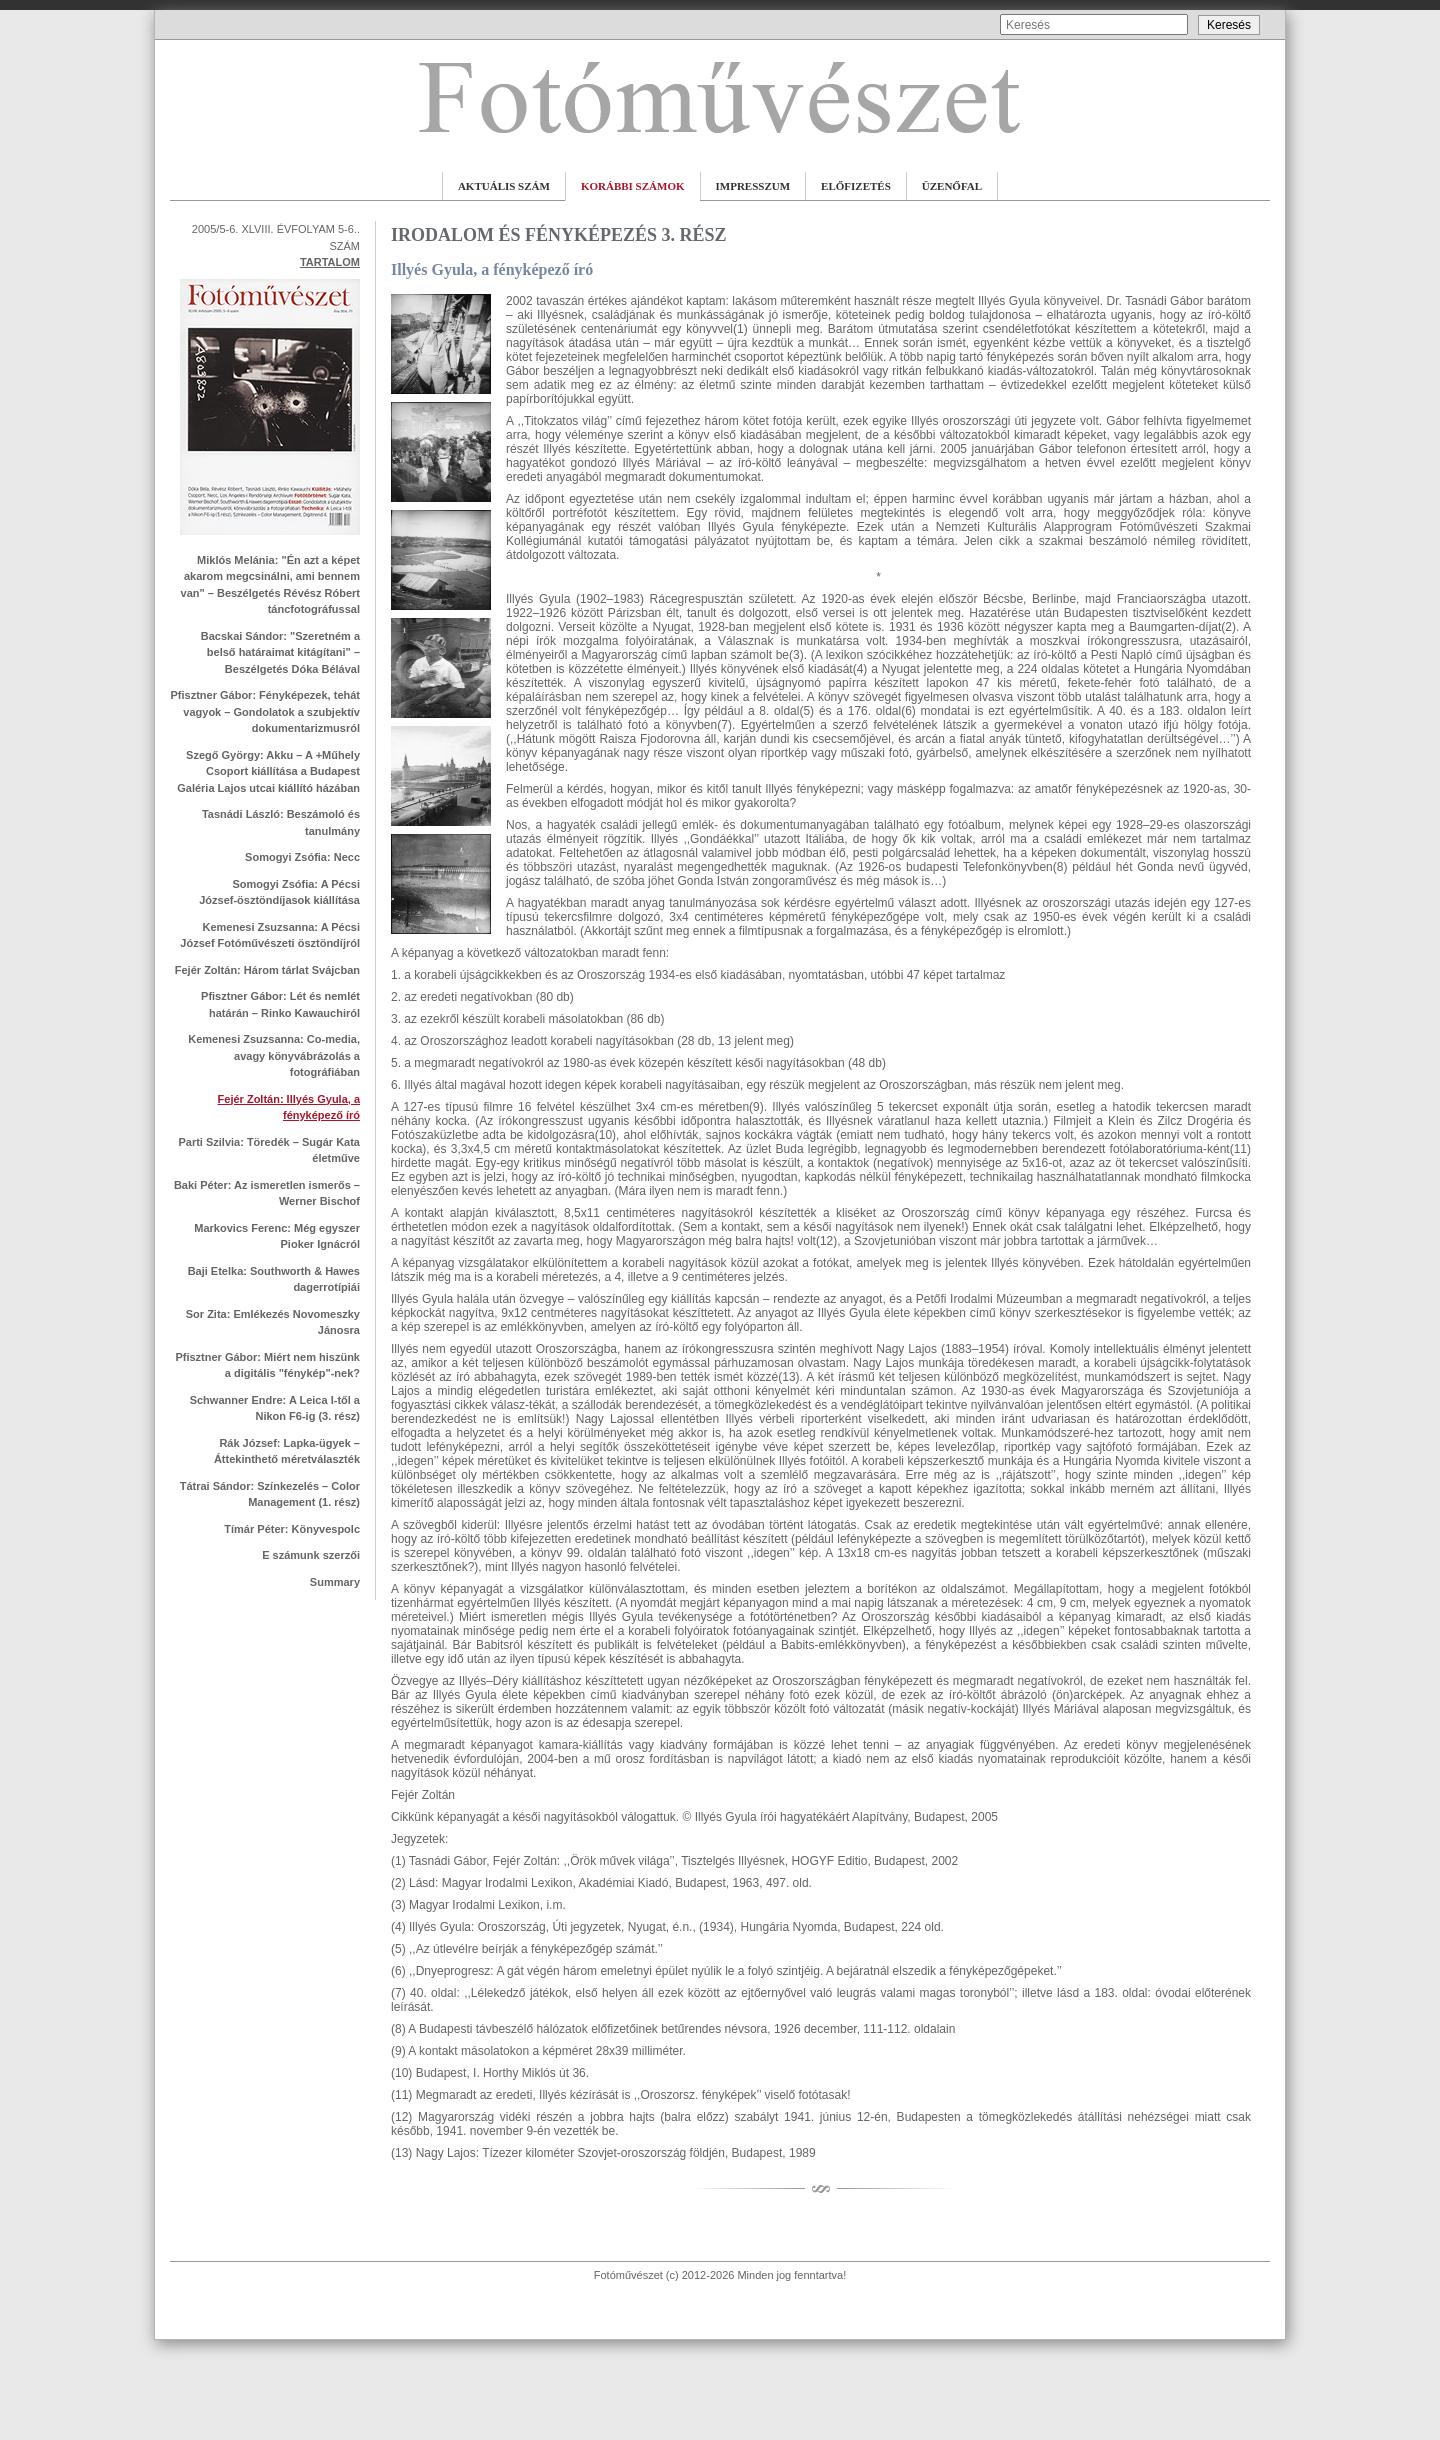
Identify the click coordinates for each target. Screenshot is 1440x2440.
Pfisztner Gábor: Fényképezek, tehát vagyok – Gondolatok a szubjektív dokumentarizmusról (266, 711)
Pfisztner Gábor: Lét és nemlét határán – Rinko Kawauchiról (280, 1004)
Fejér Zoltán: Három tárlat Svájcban (267, 970)
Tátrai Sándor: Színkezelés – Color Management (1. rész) (270, 1494)
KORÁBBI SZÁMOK (633, 186)
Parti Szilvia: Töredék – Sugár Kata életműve (269, 1150)
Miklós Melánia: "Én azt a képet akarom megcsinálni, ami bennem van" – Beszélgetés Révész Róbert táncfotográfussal (270, 585)
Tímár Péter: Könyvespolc (292, 1529)
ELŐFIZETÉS (856, 186)
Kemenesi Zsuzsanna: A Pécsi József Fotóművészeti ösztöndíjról (270, 935)
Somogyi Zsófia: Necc (302, 857)
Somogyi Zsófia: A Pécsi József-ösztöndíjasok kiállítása (279, 892)
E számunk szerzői (311, 1555)
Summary (335, 1582)
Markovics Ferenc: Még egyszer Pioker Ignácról (277, 1236)
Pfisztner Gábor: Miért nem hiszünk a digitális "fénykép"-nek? (267, 1365)
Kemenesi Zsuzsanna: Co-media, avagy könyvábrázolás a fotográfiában (274, 1055)
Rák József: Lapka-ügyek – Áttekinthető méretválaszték (287, 1451)
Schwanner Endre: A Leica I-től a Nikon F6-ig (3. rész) (275, 1408)
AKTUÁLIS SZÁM (504, 186)
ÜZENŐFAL (952, 186)
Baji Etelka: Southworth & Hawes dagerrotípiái (274, 1279)
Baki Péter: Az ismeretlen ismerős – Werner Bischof (267, 1193)
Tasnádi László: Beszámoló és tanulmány (281, 822)
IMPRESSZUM (753, 186)
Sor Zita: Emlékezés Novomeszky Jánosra (273, 1322)
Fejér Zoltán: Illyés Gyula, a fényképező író (289, 1107)
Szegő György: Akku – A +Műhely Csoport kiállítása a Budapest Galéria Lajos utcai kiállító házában (268, 771)
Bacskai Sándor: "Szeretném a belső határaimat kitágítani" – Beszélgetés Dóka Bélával (280, 652)
